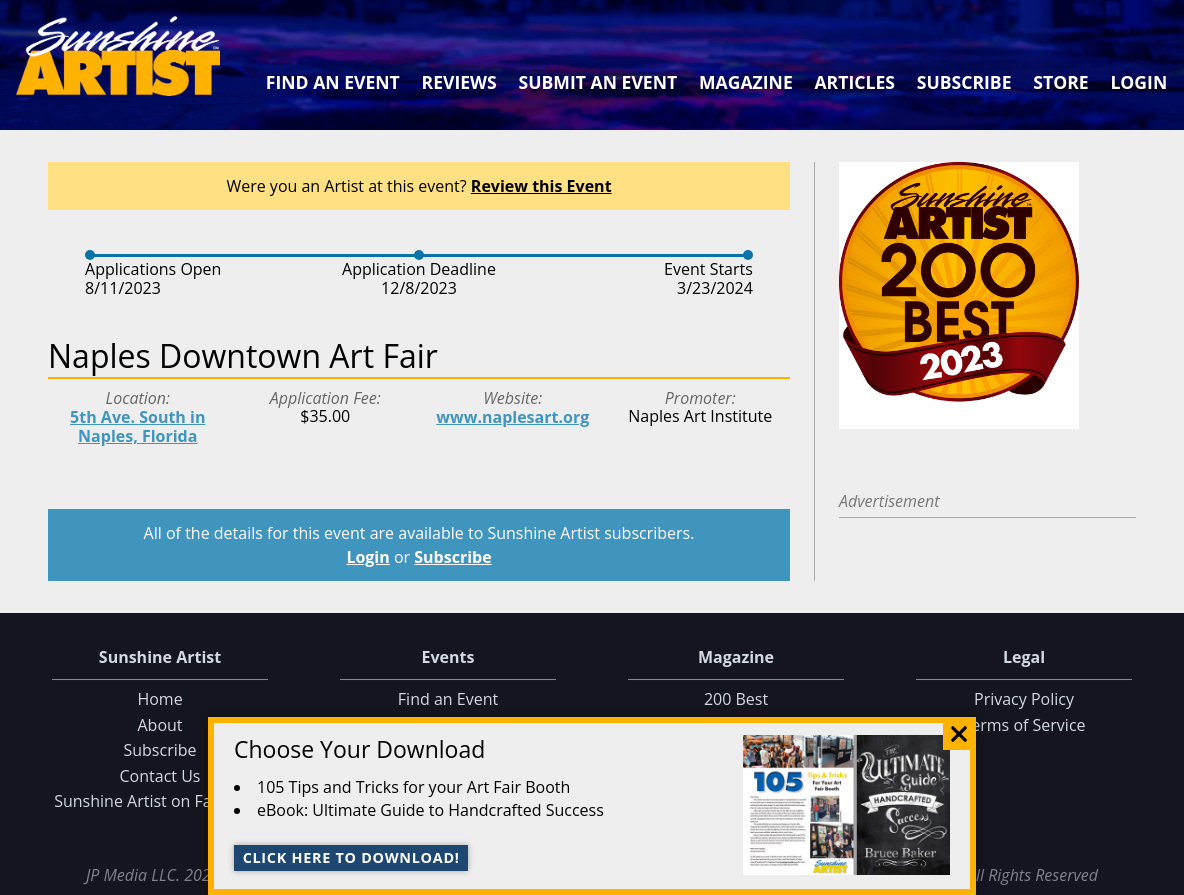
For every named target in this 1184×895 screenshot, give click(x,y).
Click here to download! (351, 857)
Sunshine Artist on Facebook (160, 801)
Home (159, 699)
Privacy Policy (1024, 699)
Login (1138, 82)
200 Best (736, 699)
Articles (854, 82)
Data (1160, 875)
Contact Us (160, 776)
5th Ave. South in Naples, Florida (137, 426)
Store (1060, 82)
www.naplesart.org (512, 417)
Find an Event (333, 82)
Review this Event (541, 186)
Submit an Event (598, 82)
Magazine (746, 82)
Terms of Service (1023, 725)
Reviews (459, 82)
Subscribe (964, 82)
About (159, 725)
